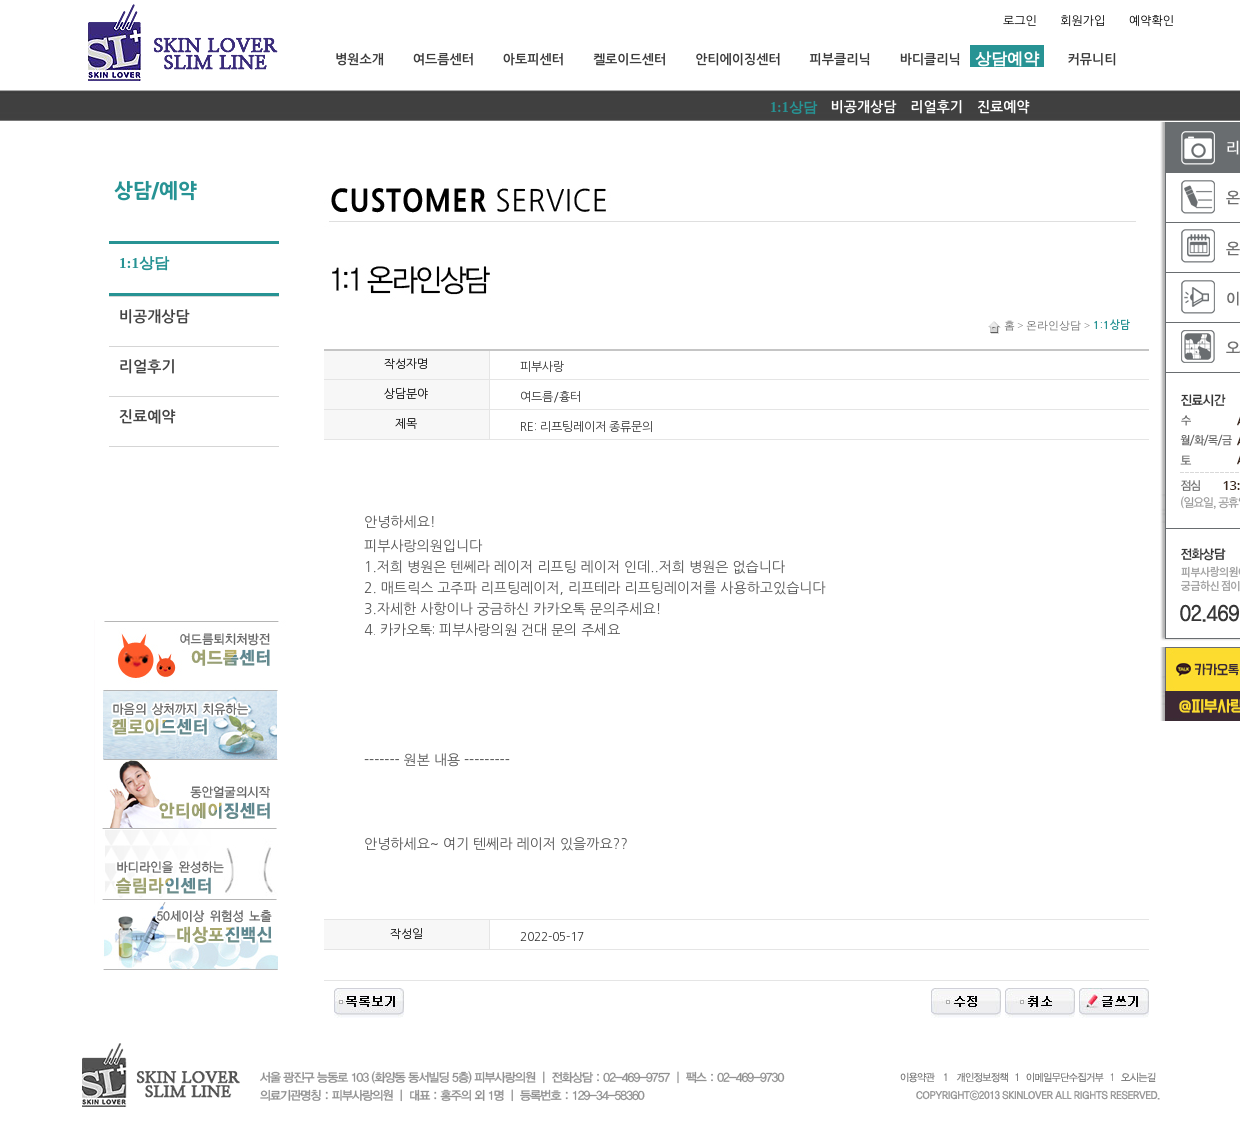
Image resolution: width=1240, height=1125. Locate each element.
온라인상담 (1053, 325)
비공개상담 (864, 107)
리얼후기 (936, 107)
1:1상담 (793, 107)
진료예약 (1003, 107)
